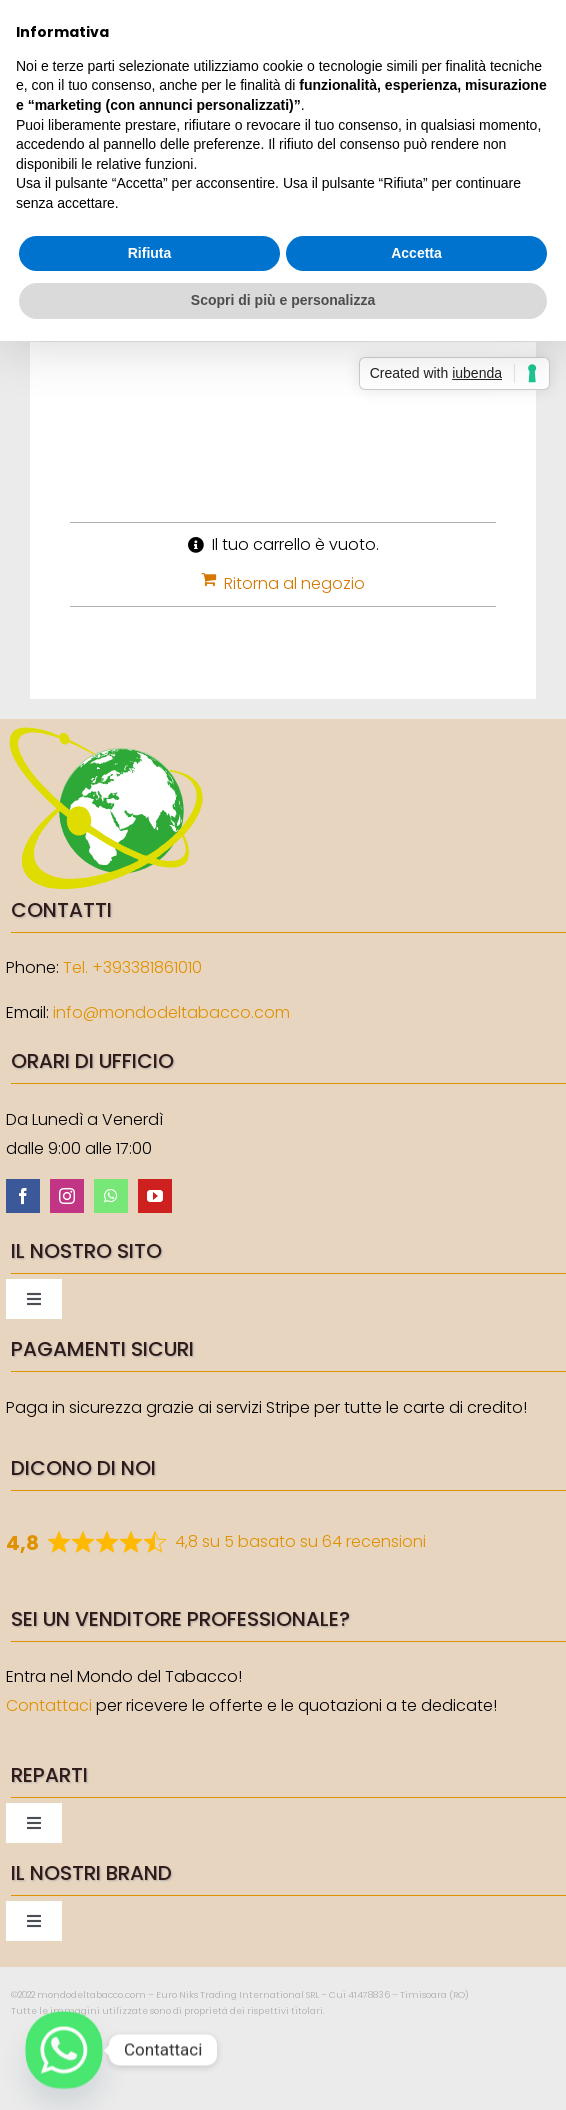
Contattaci (49, 1705)
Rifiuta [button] (150, 253)
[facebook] (23, 1196)
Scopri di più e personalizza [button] (283, 300)
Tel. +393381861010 (132, 967)
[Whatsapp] (64, 2050)
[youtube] (155, 1196)
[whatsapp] (111, 1196)
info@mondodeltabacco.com (171, 1012)
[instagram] (67, 1196)
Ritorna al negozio (294, 583)
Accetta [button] (416, 253)
